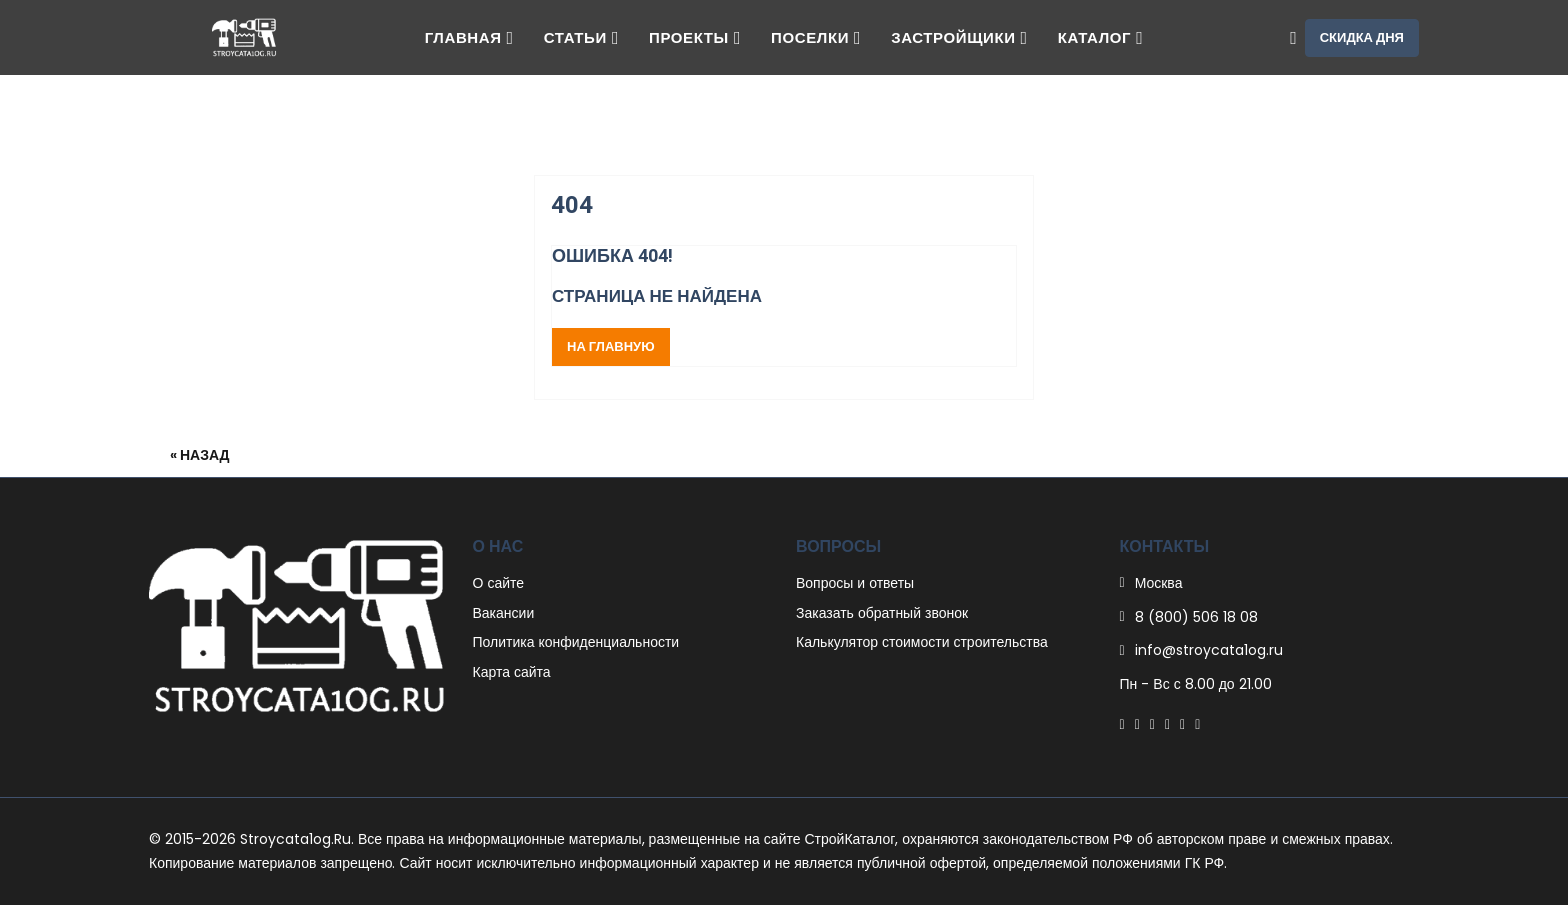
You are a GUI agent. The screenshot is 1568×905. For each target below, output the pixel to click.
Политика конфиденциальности (576, 642)
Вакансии (504, 613)
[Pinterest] (1152, 724)
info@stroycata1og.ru (1209, 650)
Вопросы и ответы (855, 583)
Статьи (581, 37)
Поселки (816, 37)
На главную (611, 346)
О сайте (499, 583)
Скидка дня (1362, 37)
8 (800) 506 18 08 (1196, 617)
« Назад (200, 455)
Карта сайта (512, 672)
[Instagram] (1182, 724)
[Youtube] (1197, 724)
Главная (469, 37)
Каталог (1101, 37)
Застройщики (959, 37)
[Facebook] (1122, 724)
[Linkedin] (1167, 724)
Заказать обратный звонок (882, 613)
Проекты (695, 37)
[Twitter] (1137, 724)
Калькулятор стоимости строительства (922, 642)
